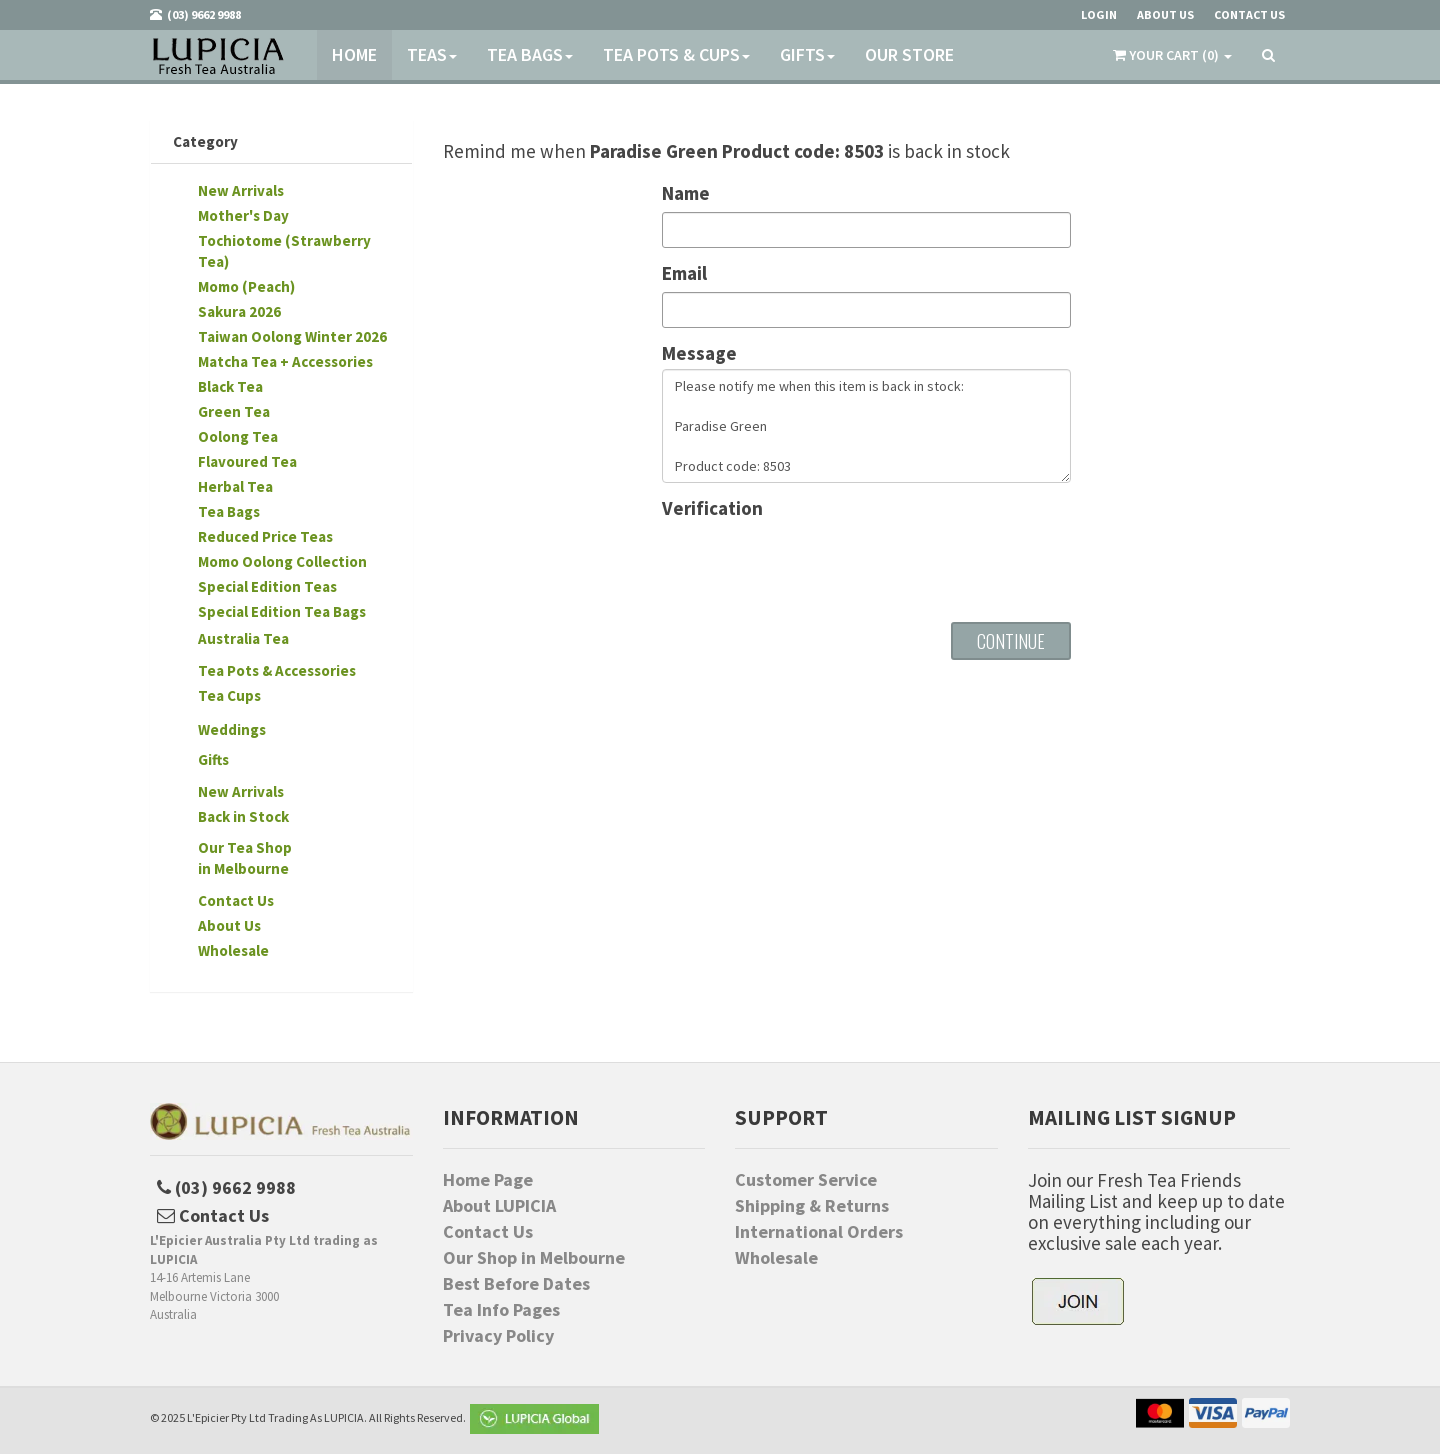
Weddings (232, 729)
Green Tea (234, 411)
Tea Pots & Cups (676, 54)
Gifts (807, 54)
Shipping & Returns (812, 1206)
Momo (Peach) (246, 286)
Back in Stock (243, 816)
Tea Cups (229, 695)
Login (1099, 14)
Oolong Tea (238, 436)
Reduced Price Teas (265, 536)
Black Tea (230, 386)
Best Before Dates (516, 1284)
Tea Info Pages (501, 1310)
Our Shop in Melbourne (534, 1258)
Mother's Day (243, 215)
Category (205, 141)
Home (354, 54)
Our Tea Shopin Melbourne (245, 858)
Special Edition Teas (267, 586)
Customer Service (806, 1180)
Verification (712, 508)
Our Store (909, 54)
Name (686, 193)
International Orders (819, 1232)
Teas (432, 54)
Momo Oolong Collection (282, 561)
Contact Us (236, 900)
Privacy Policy (498, 1336)
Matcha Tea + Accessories (285, 361)
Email (684, 273)
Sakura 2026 (239, 311)
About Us (229, 925)
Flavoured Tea (247, 461)
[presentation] (814, 563)
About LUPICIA (499, 1206)
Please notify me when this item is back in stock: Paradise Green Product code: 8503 (866, 426)
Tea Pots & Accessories (277, 670)
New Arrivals (241, 190)
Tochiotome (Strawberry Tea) (284, 251)
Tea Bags (530, 54)
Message (699, 353)
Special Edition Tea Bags (282, 611)
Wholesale (233, 950)
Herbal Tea (235, 486)
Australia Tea (243, 638)
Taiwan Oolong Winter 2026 (292, 336)
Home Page (488, 1180)
